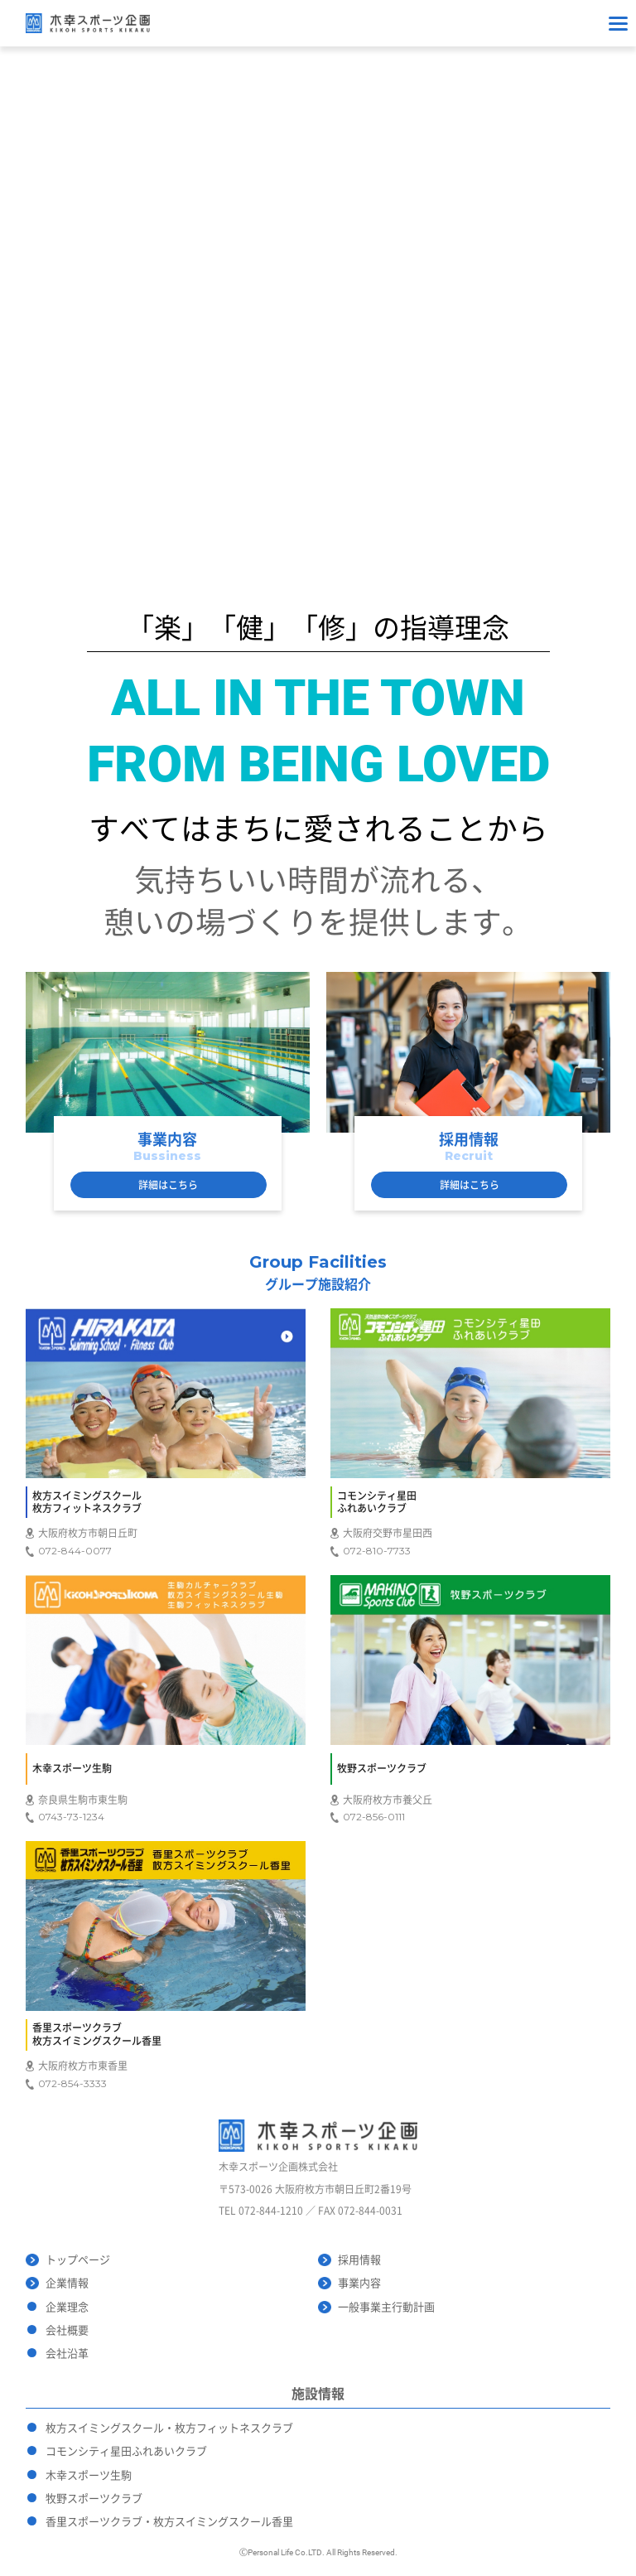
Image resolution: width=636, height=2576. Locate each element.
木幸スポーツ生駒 (89, 2475)
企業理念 (67, 2307)
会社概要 (67, 2330)
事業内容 (359, 2283)
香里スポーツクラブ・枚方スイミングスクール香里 (169, 2522)
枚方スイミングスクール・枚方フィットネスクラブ (169, 2428)
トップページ (78, 2260)
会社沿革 (67, 2353)
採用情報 (359, 2260)
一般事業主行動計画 (386, 2307)
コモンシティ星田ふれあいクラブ (126, 2451)
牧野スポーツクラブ (94, 2498)
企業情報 (67, 2283)
